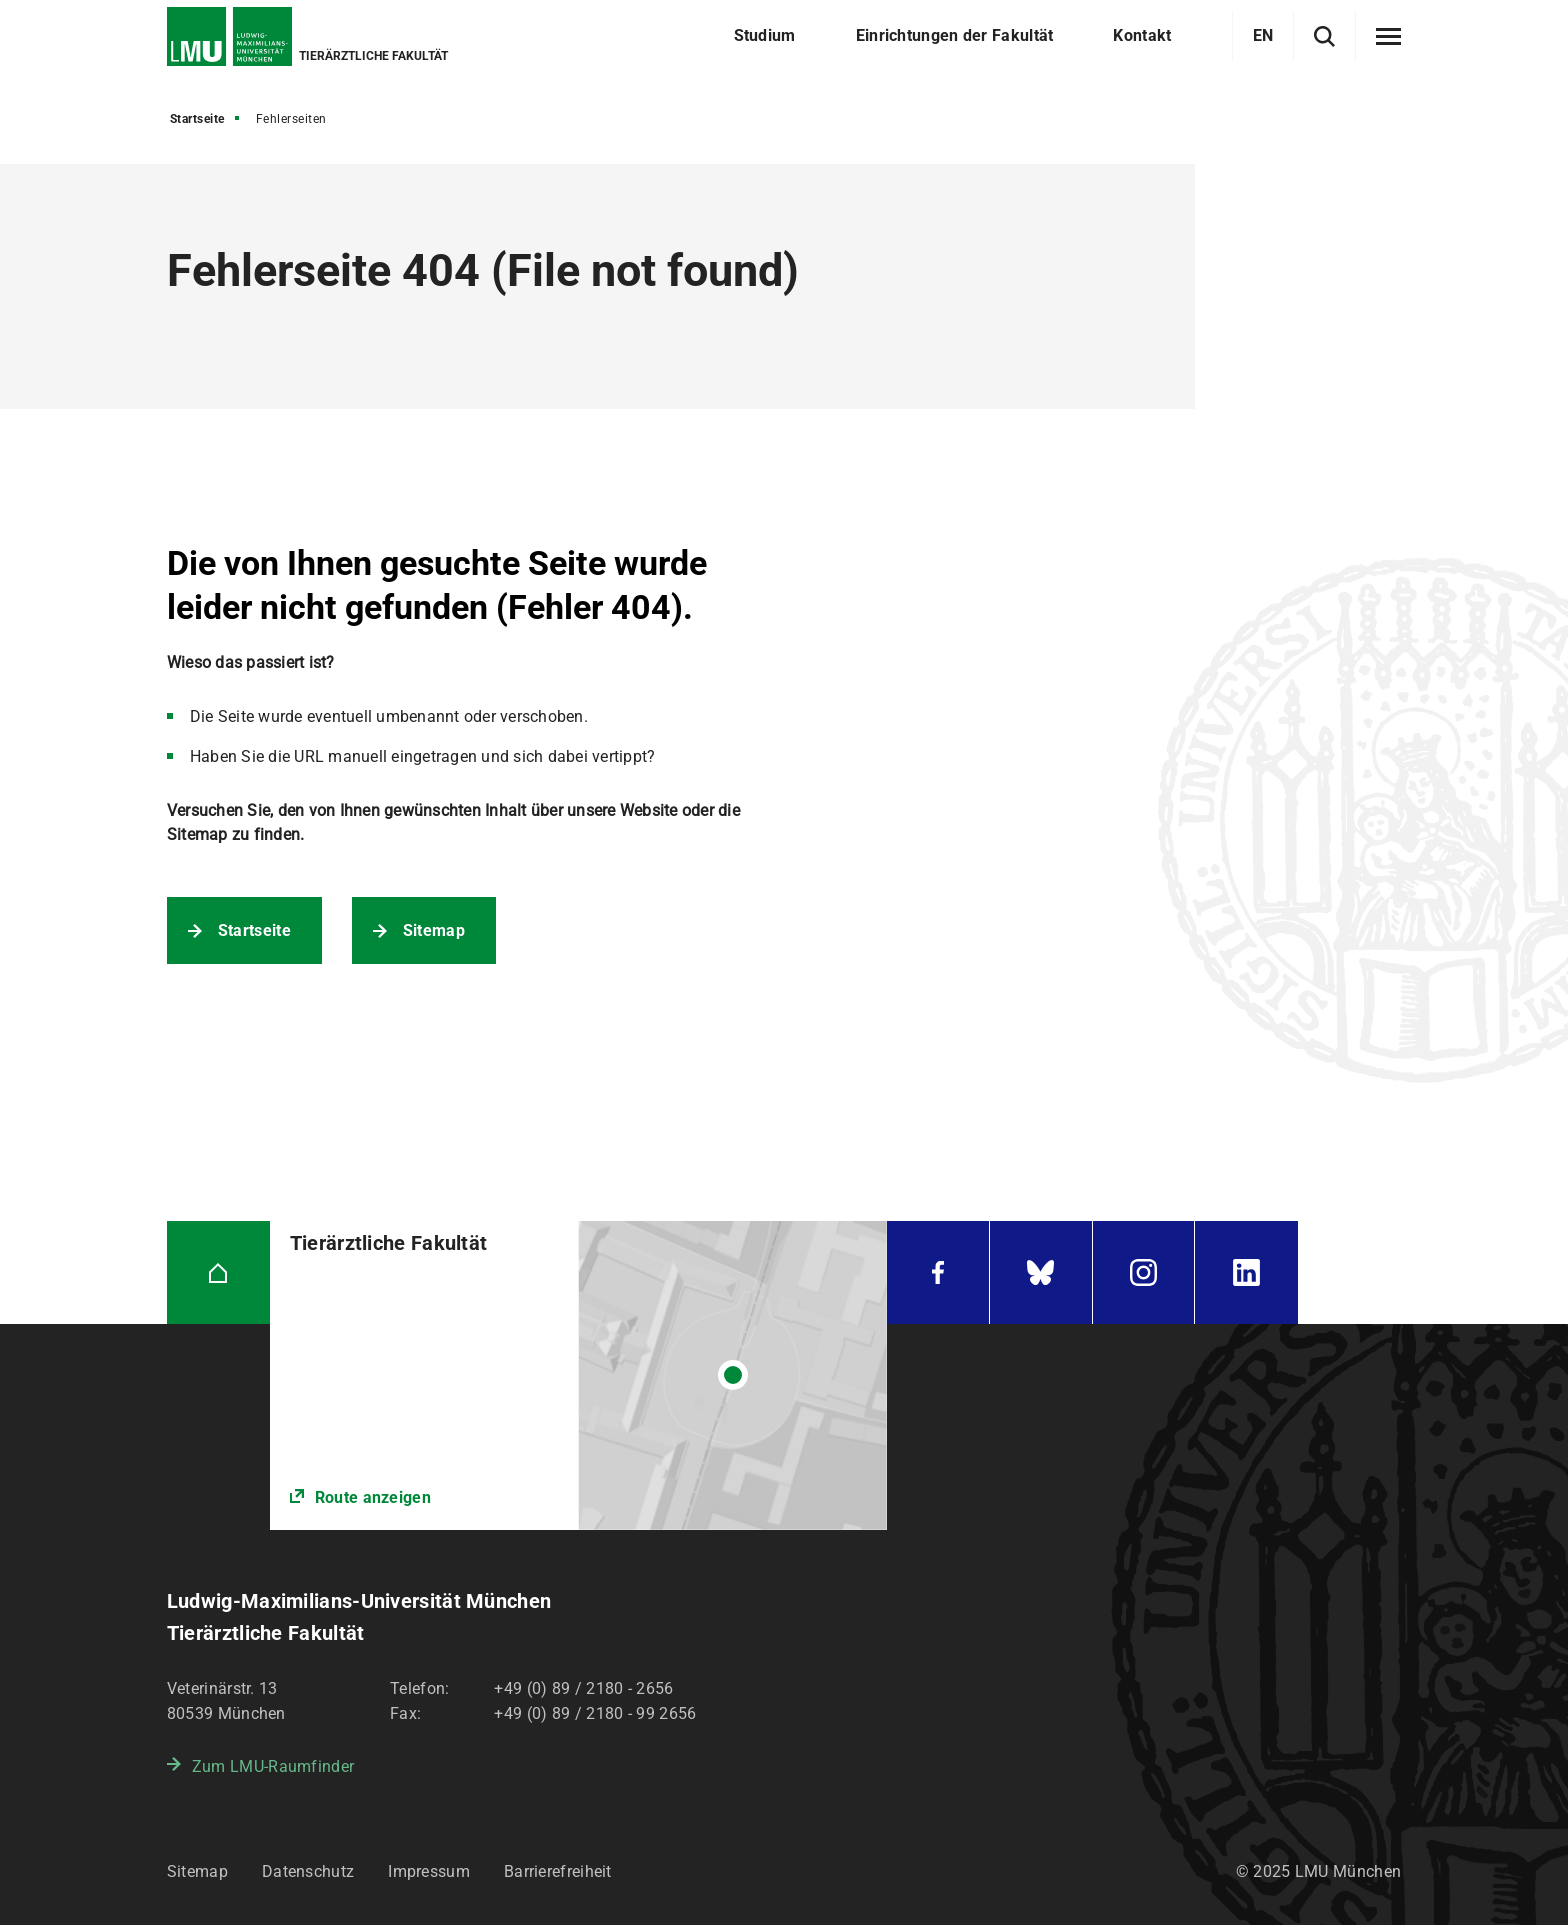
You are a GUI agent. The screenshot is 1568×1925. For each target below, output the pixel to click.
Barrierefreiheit (558, 1871)
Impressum (429, 1871)
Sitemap (434, 930)
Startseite (197, 119)
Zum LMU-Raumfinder (273, 1766)
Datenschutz (308, 1871)
